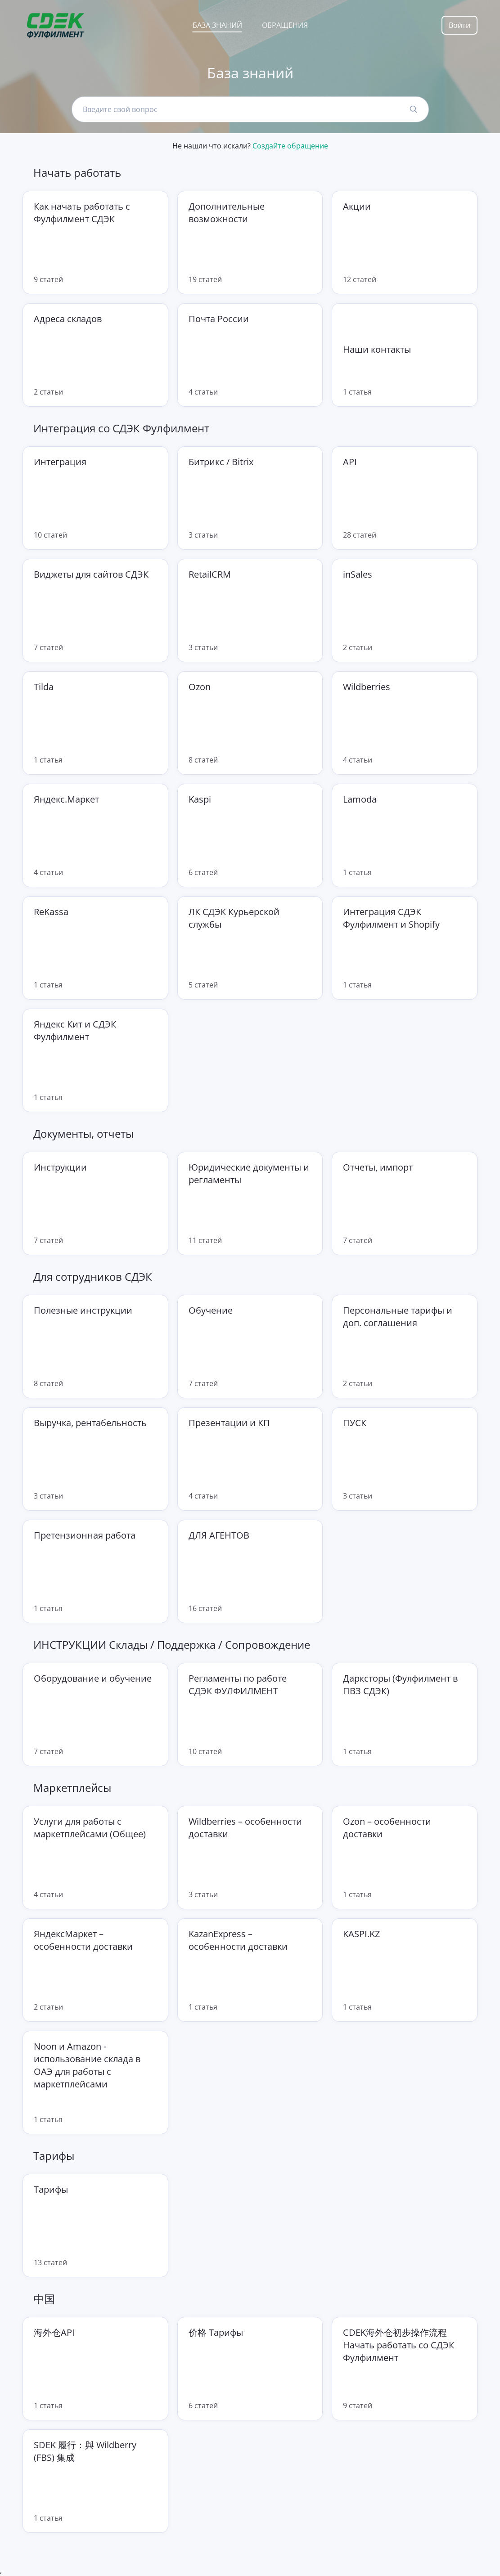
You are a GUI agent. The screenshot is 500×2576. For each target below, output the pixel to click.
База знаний (217, 25)
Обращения (285, 25)
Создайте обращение (290, 146)
